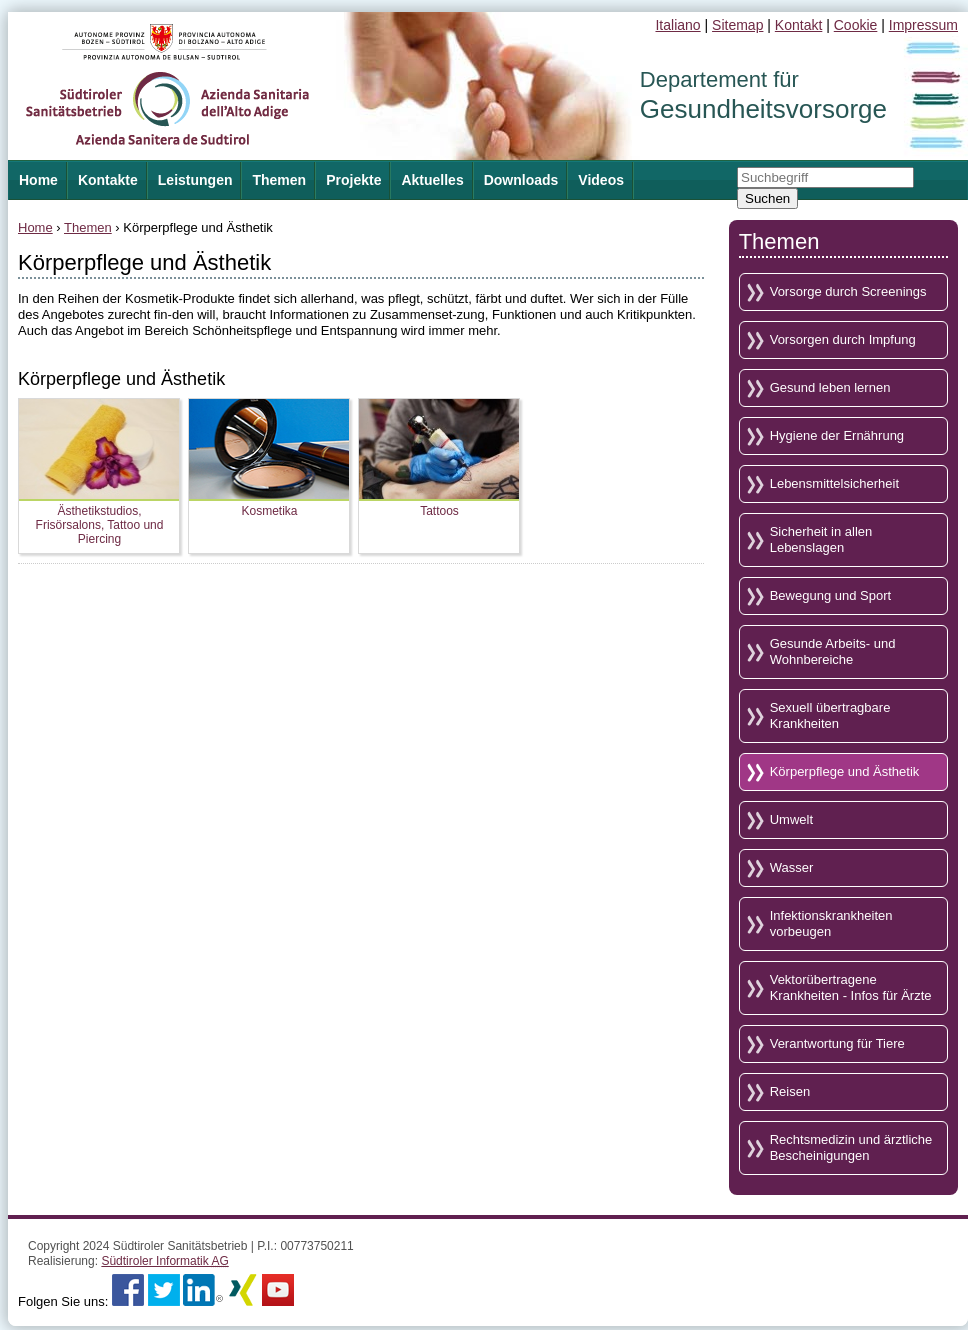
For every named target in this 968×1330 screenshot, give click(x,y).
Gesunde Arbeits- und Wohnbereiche (833, 651)
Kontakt (798, 25)
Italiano (677, 25)
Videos (601, 180)
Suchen (767, 198)
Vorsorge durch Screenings (848, 291)
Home (35, 227)
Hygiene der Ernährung (837, 435)
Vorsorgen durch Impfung (843, 339)
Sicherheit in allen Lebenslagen (821, 539)
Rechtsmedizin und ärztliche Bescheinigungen (851, 1147)
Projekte (353, 180)
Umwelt (791, 819)
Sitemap (737, 25)
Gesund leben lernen (830, 387)
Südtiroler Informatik (164, 1261)
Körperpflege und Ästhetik (845, 771)
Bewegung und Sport (830, 595)
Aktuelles (432, 180)
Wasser (792, 867)
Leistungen (195, 180)
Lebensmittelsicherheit (834, 483)
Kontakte (108, 180)
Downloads (521, 180)
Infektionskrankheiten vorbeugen (831, 923)
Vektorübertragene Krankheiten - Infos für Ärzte (851, 987)
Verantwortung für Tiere (837, 1043)
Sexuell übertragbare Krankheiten (830, 715)
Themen (279, 180)
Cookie (856, 25)
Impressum (923, 25)
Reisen (790, 1091)
